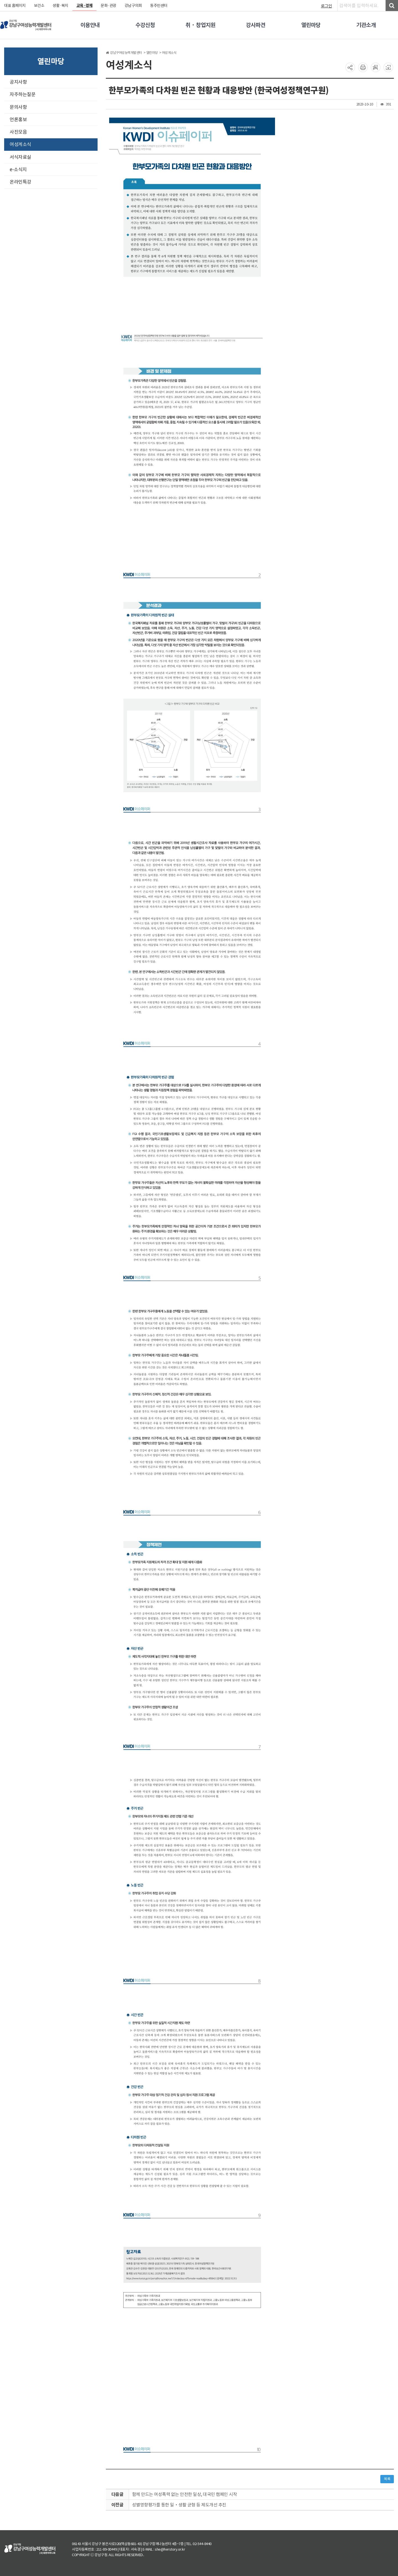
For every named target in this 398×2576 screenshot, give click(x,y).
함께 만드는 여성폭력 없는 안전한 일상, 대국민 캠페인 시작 (184, 2494)
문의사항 (18, 107)
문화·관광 (108, 5)
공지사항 (18, 82)
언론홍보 (18, 120)
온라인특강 (20, 182)
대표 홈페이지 (15, 5)
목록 (387, 2479)
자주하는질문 (22, 94)
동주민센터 (158, 5)
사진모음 (18, 132)
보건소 (39, 5)
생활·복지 (60, 5)
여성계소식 (20, 144)
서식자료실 (20, 157)
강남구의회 (133, 5)
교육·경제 (85, 5)
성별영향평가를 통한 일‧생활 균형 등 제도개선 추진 (179, 2505)
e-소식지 (18, 169)
